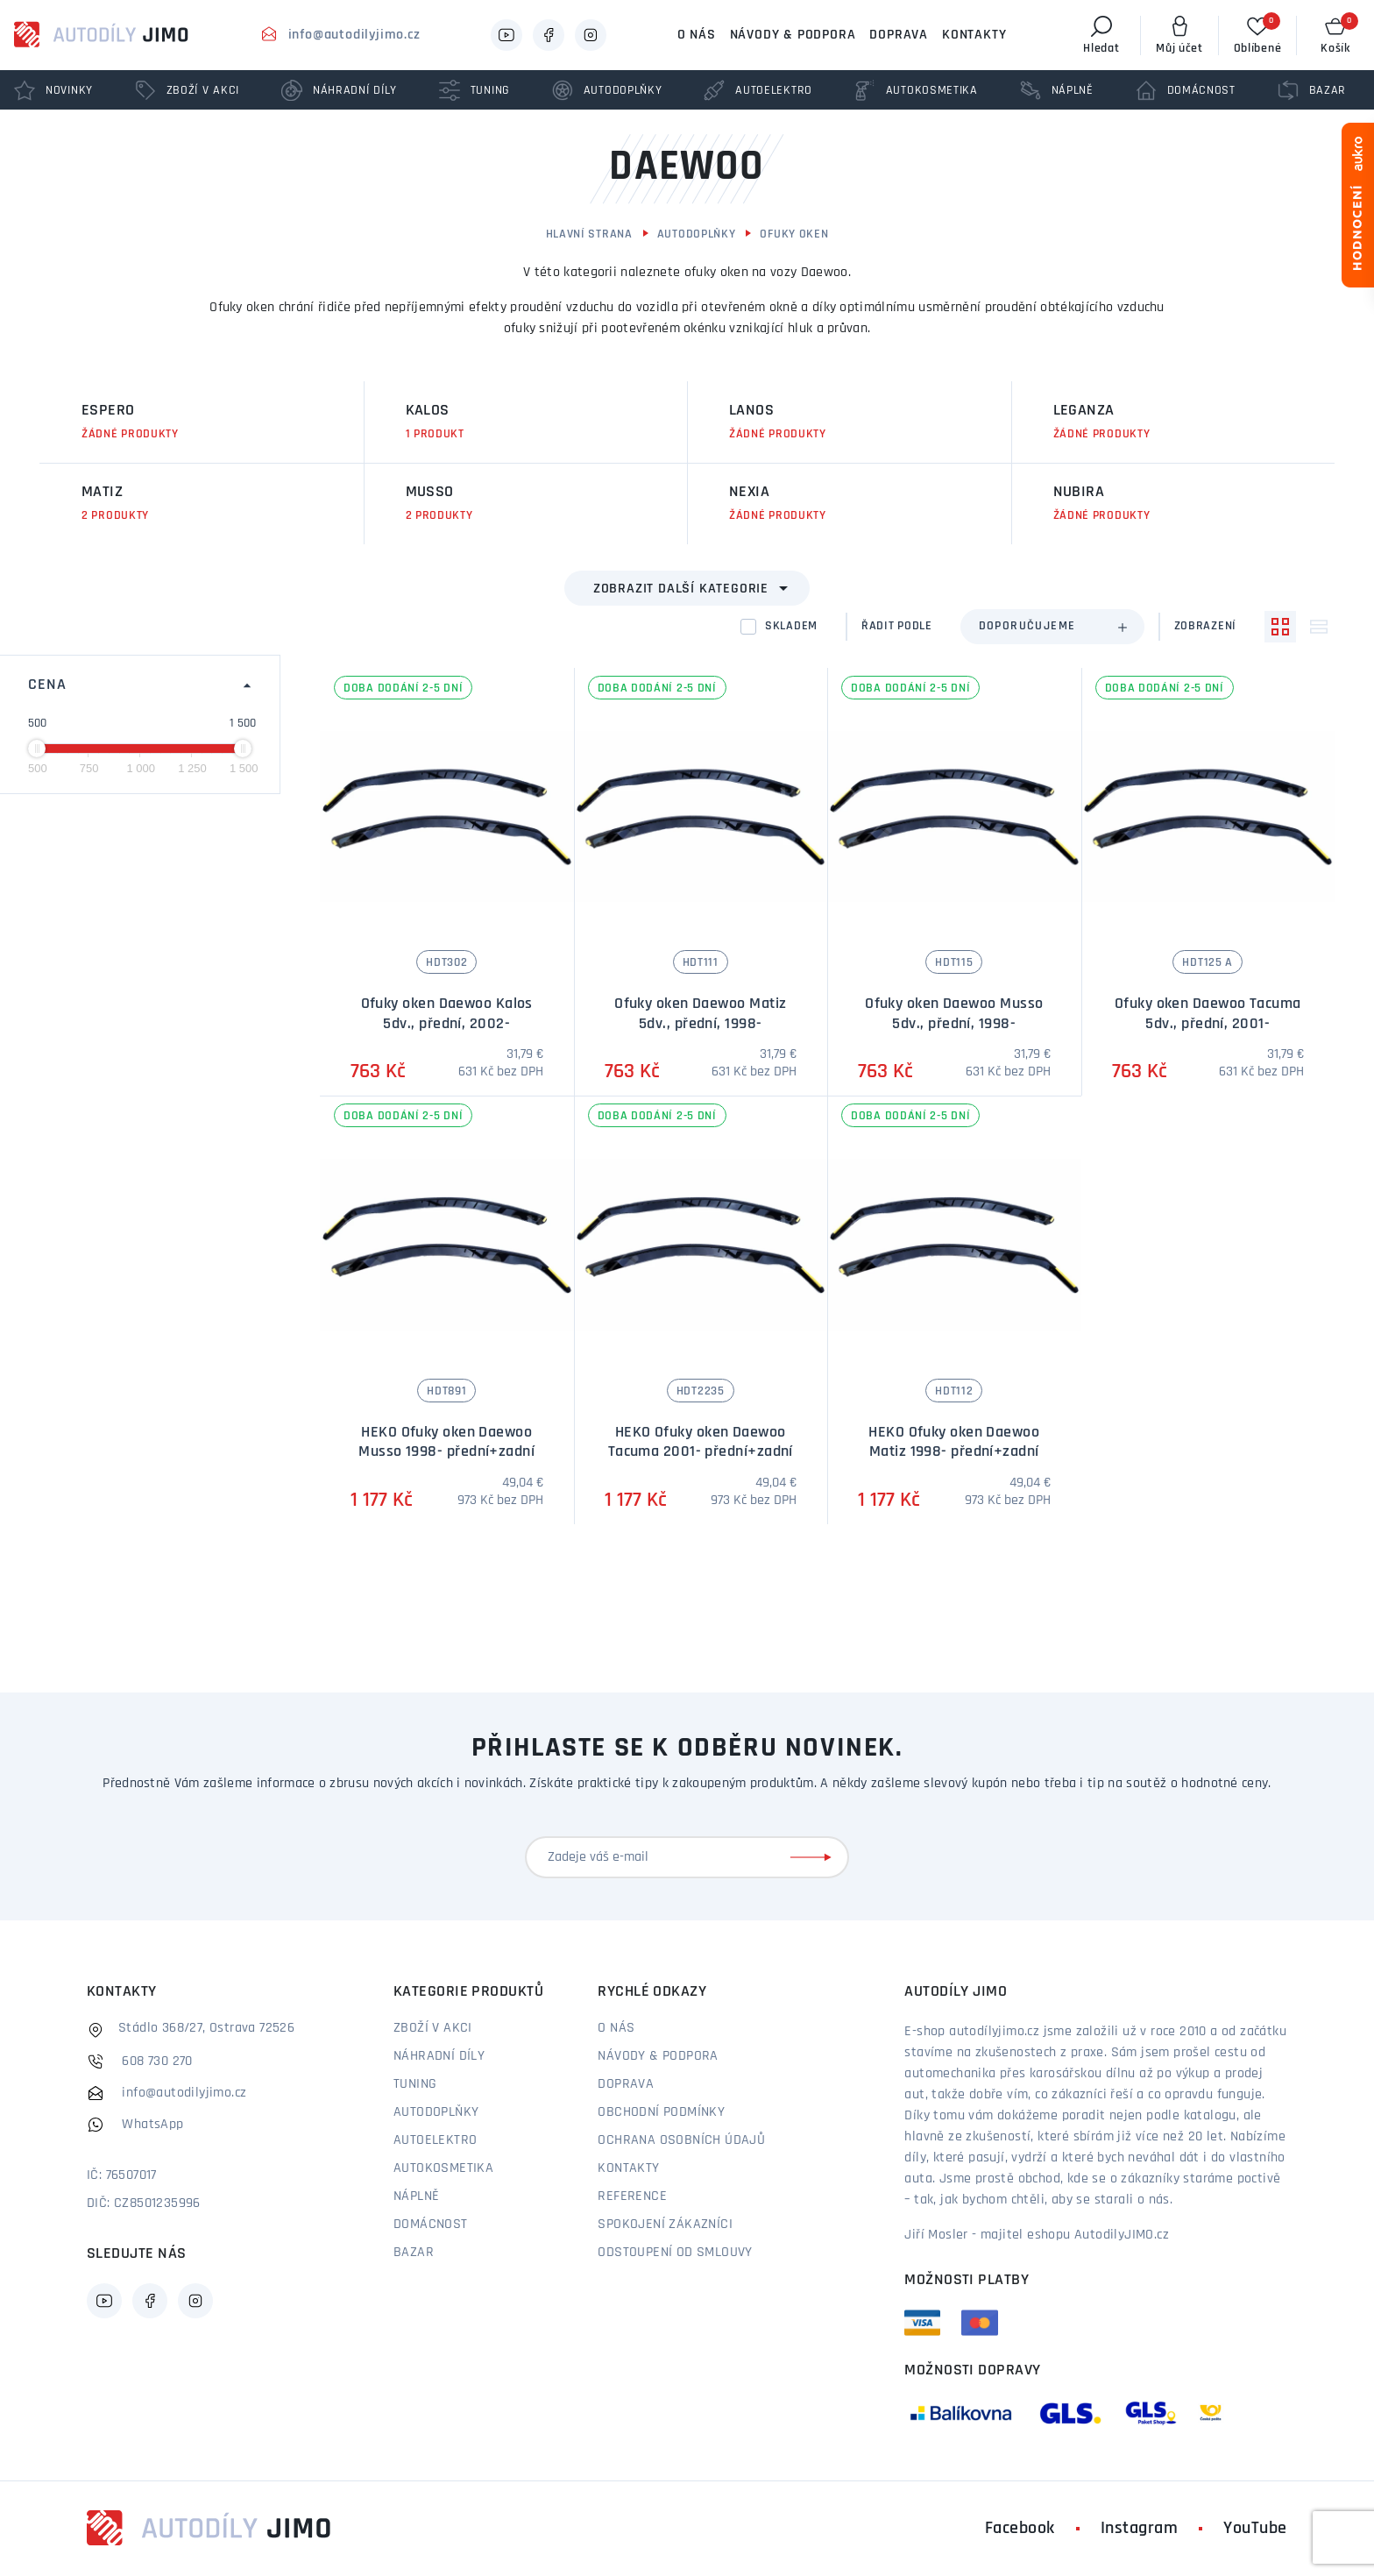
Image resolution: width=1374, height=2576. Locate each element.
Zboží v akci (432, 2028)
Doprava (898, 35)
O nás (696, 35)
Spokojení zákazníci (665, 2225)
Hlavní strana (589, 234)
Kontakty (974, 35)
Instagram (1140, 2528)
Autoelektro (435, 2140)
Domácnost (430, 2225)
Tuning (414, 2084)
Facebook (1020, 2528)
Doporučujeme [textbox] (1027, 626)
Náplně (416, 2196)
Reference (632, 2196)
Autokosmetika (443, 2168)
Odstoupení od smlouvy (675, 2253)
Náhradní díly (439, 2056)
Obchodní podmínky (661, 2112)
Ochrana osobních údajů (681, 2140)
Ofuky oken (794, 234)
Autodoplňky (696, 234)
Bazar (413, 2253)
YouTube (1255, 2528)
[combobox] (1052, 626)
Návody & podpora (793, 35)
